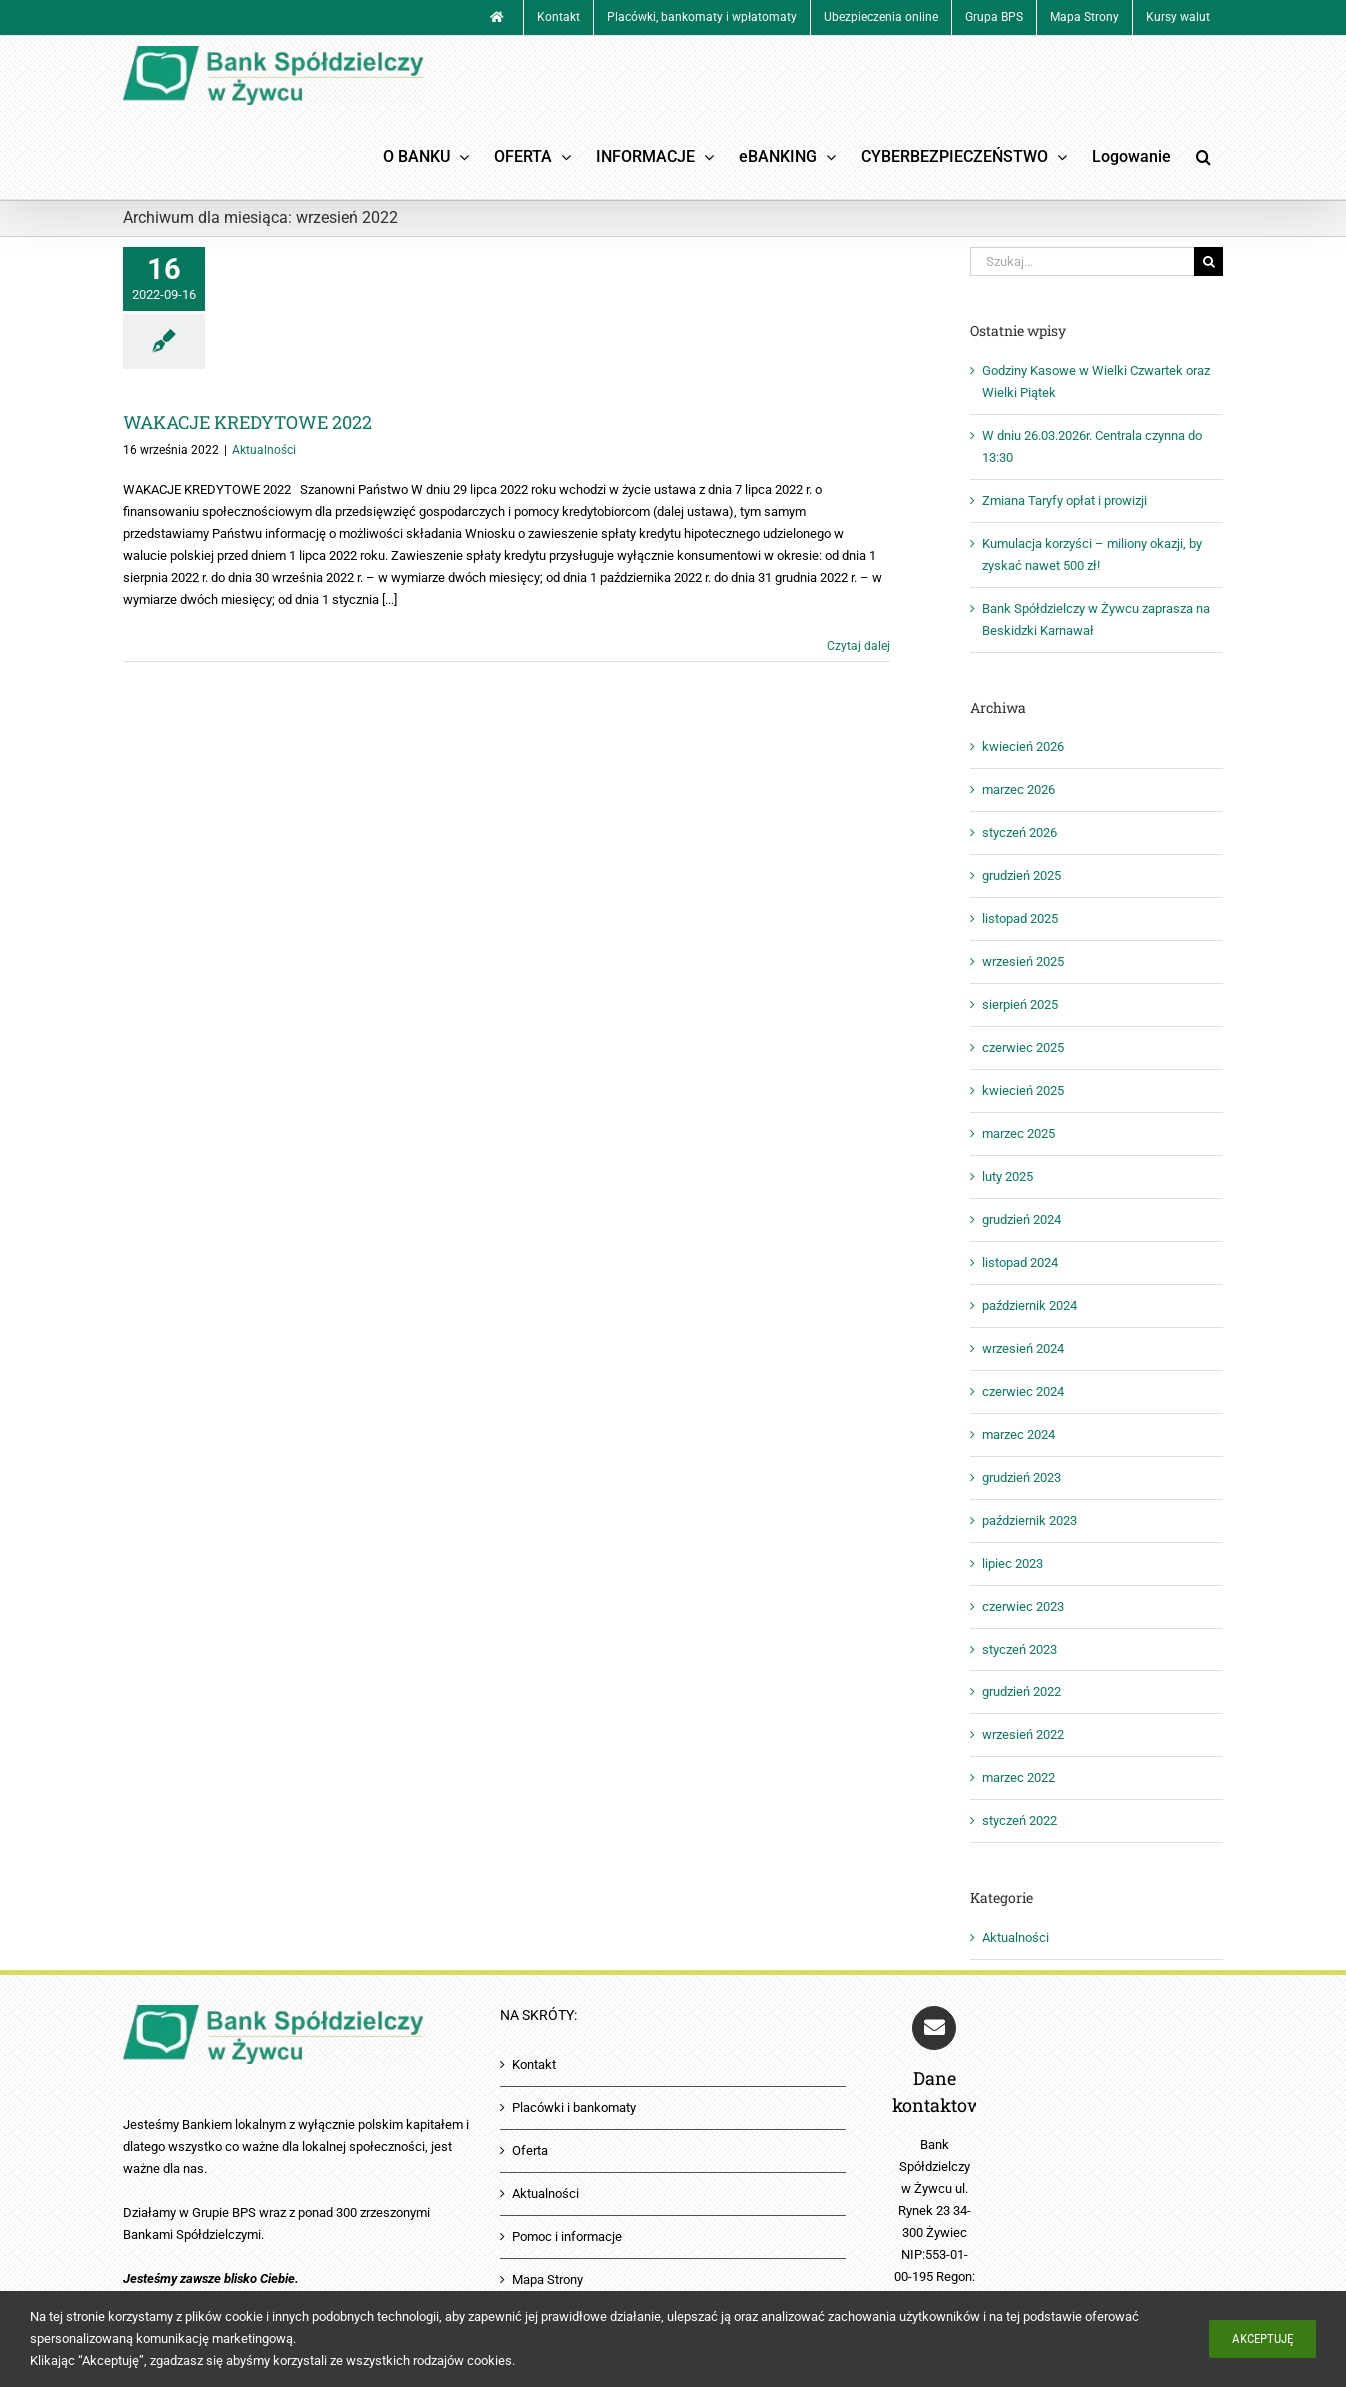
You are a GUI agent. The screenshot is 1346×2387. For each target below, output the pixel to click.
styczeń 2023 (1019, 1649)
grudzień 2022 (1021, 1691)
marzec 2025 (1018, 1133)
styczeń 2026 (1019, 832)
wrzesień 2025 (1023, 961)
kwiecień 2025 (1023, 1090)
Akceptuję (1262, 2338)
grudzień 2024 (1021, 1219)
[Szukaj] (1208, 261)
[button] (1203, 157)
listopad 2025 (1020, 918)
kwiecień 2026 (1023, 746)
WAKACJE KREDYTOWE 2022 (247, 422)
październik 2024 (1029, 1305)
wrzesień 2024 (1023, 1348)
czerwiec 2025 (1023, 1047)
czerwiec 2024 (1023, 1391)
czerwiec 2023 (1023, 1606)
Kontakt (534, 2064)
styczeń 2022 (1019, 1820)
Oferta (530, 2150)
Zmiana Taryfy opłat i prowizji (1064, 500)
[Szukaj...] (1082, 261)
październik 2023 (1029, 1520)
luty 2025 (1007, 1176)
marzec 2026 (1018, 789)
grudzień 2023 (1021, 1477)
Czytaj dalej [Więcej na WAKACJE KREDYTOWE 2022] (858, 646)
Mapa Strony (547, 2279)
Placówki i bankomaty (574, 2107)
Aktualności (264, 450)
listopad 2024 (1020, 1262)
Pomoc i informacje (567, 2236)
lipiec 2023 (1012, 1563)
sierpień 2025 (1020, 1004)
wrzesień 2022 (1023, 1734)
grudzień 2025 (1021, 875)
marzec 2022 (1018, 1777)
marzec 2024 (1018, 1434)
